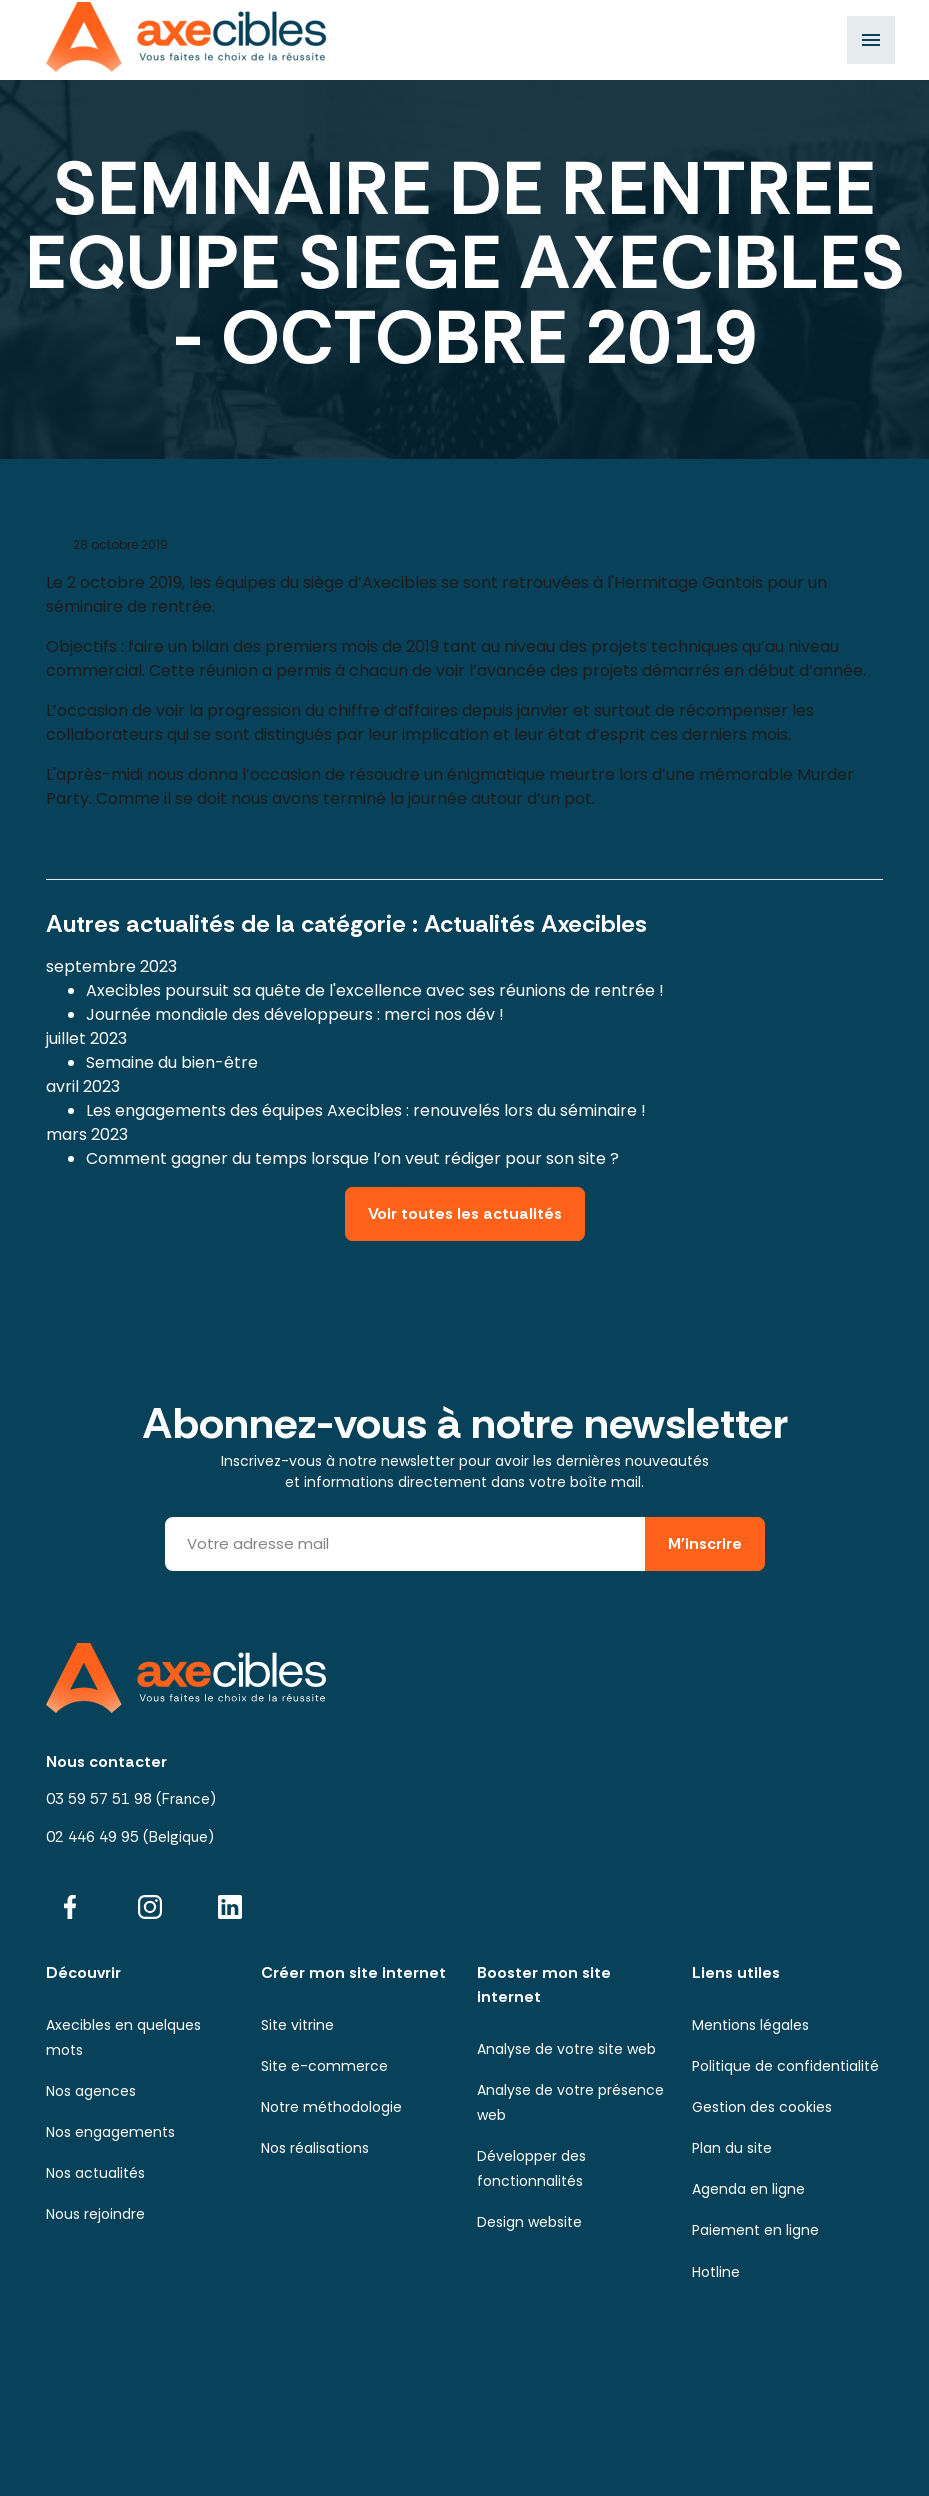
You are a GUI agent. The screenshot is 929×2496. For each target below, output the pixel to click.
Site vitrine (297, 2025)
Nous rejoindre (95, 2214)
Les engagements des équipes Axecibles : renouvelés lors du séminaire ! (366, 1110)
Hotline (716, 2272)
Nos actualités (95, 2173)
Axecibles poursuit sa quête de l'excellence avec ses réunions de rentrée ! (375, 990)
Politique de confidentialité (785, 2066)
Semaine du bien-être (172, 1062)
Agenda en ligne (748, 2189)
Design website (529, 2222)
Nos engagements (110, 2132)
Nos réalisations (315, 2148)
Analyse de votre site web (566, 2049)
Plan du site (732, 2148)
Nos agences (91, 2091)
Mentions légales (750, 2025)
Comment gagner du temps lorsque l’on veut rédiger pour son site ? (352, 1158)
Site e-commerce (324, 2066)
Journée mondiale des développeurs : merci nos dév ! (295, 1014)
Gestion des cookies (762, 2107)
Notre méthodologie (331, 2107)
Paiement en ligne (755, 2230)
